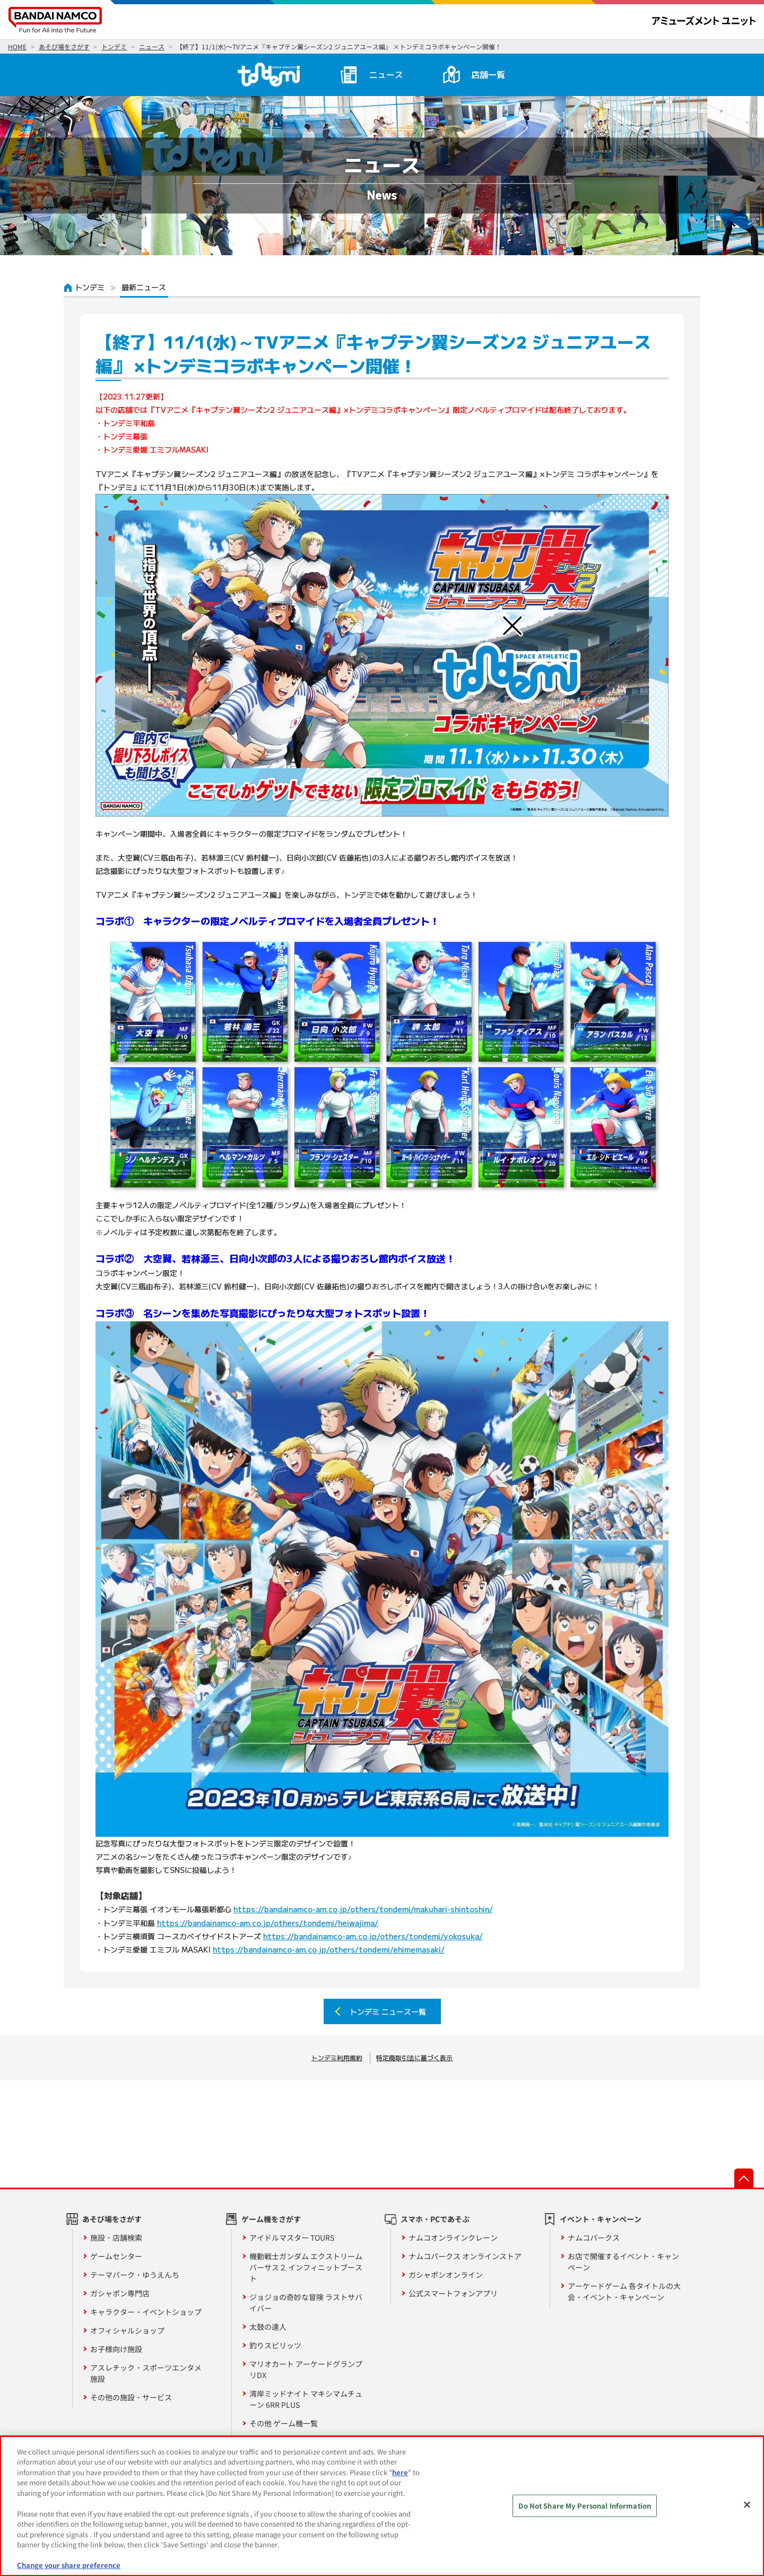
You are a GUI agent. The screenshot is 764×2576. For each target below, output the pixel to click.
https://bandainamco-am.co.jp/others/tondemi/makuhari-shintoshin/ (363, 1909)
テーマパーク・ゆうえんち (134, 2274)
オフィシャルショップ (127, 2330)
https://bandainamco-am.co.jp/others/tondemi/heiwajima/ (267, 1923)
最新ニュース (143, 287)
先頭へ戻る (743, 2178)
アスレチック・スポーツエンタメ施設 (146, 2373)
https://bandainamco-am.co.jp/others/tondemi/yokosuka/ (373, 1936)
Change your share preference (68, 2565)
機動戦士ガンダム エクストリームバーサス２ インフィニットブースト (305, 2267)
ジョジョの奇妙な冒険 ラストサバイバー (305, 2302)
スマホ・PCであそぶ (435, 2219)
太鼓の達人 (267, 2326)
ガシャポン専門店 (120, 2293)
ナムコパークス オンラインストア (465, 2256)
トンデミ (90, 287)
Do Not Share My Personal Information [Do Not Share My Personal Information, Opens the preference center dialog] (584, 2506)
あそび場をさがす (112, 2219)
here (400, 2472)
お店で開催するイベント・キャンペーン (623, 2262)
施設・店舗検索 (116, 2237)
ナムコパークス (594, 2237)
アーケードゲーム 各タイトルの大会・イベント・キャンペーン (624, 2291)
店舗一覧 (488, 74)
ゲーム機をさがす (271, 2219)
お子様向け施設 (116, 2349)
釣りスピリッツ (275, 2345)
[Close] (747, 2504)
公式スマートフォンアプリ (453, 2293)
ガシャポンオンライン (446, 2274)
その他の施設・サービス (131, 2397)
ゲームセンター (116, 2256)
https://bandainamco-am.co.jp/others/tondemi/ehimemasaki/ (329, 1949)
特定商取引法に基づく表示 (414, 2057)
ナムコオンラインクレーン (453, 2237)
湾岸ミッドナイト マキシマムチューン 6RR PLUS (305, 2399)
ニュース (386, 74)
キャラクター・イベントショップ (146, 2311)
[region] (382, 2506)
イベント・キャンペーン (600, 2219)
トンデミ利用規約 (336, 2057)
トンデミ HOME (267, 74)
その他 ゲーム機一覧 (283, 2423)
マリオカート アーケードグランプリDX (305, 2369)
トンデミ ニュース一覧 (388, 2011)
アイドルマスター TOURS (291, 2237)
